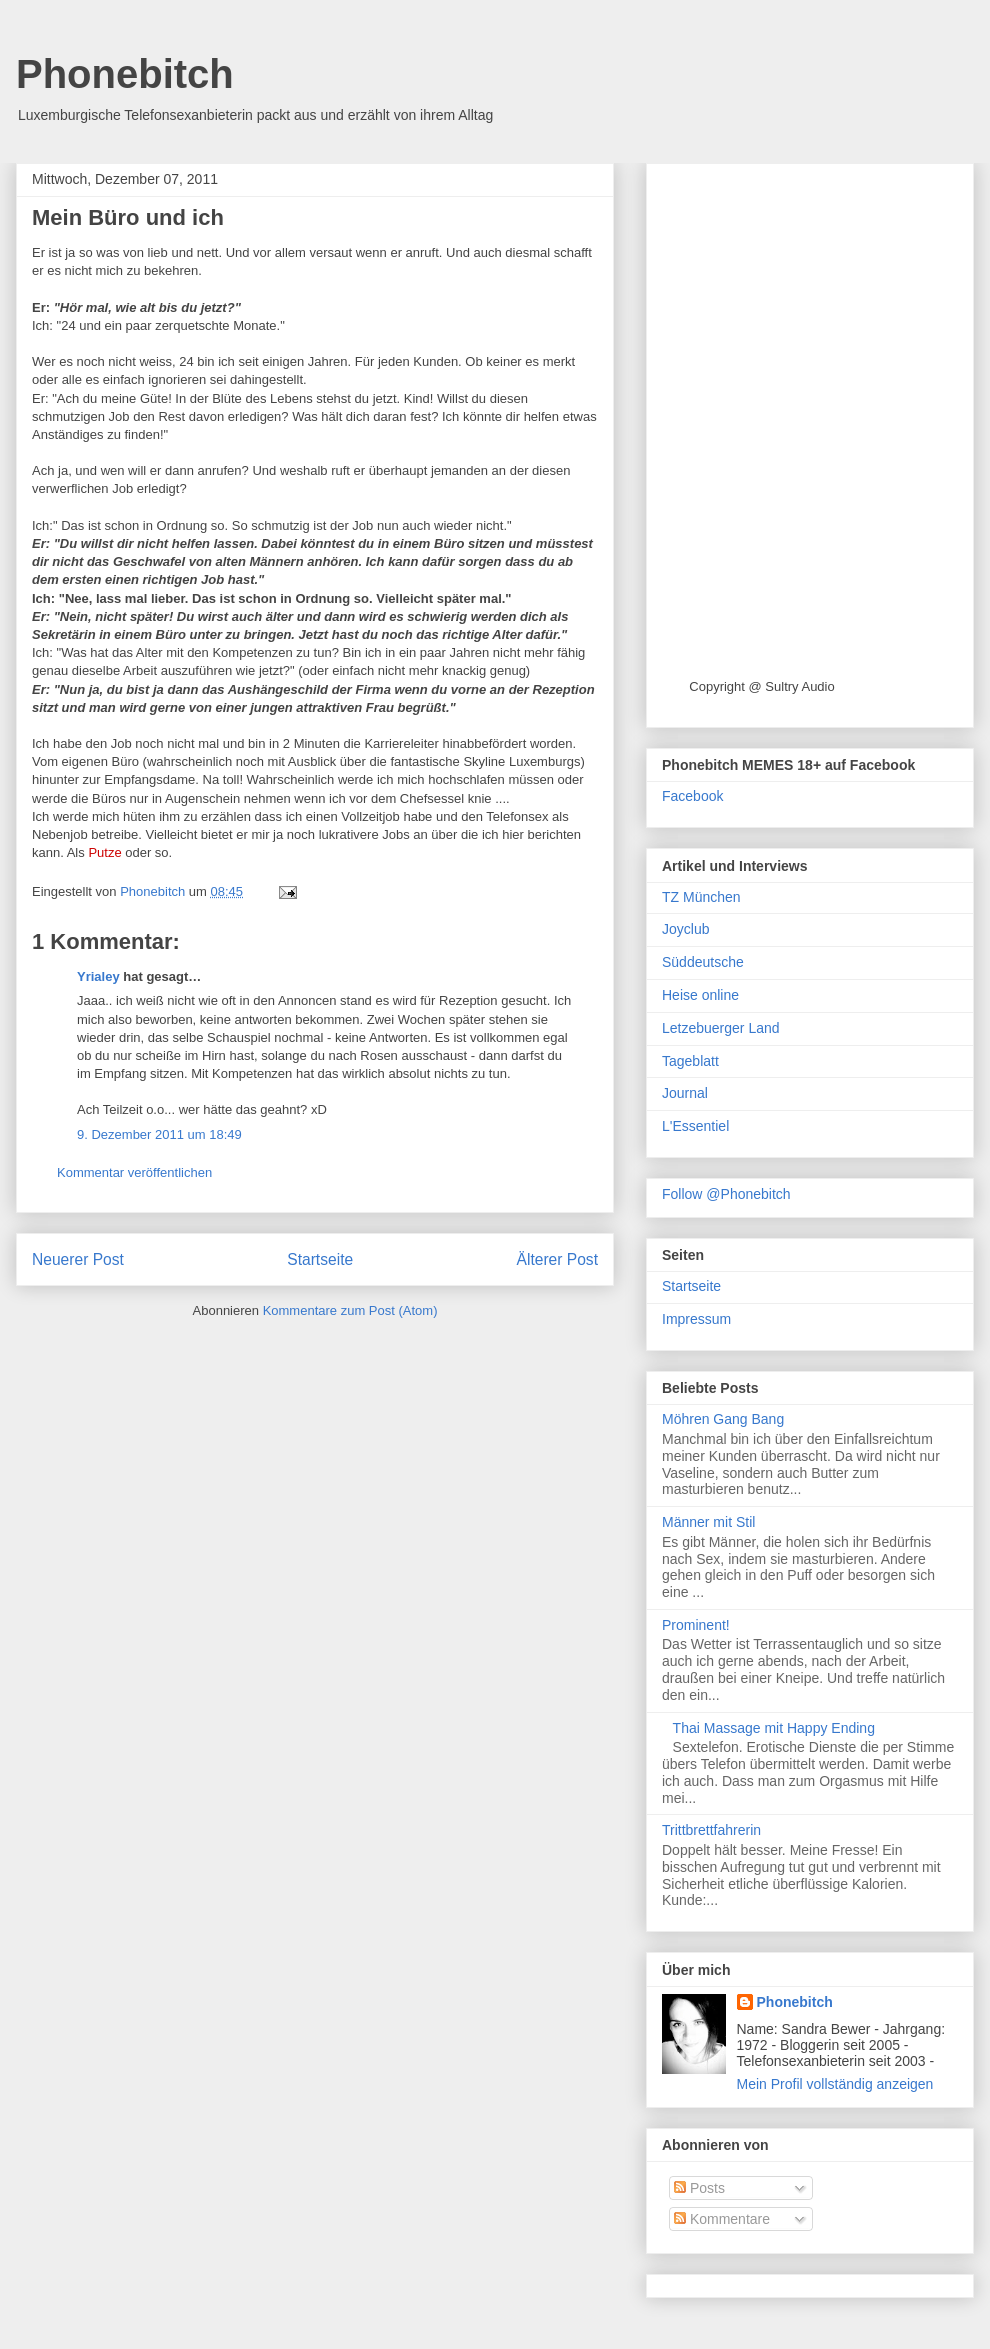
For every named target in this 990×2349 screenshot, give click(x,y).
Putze (104, 852)
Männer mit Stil (708, 1522)
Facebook (692, 796)
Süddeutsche (703, 962)
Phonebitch (125, 74)
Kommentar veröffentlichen (134, 1172)
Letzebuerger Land (721, 1028)
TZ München (701, 897)
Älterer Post (557, 1259)
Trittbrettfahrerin (711, 1830)
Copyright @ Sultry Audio (761, 686)
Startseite (320, 1259)
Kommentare (722, 2219)
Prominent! (696, 1625)
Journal (685, 1093)
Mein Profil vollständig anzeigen (835, 2084)
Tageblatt (690, 1061)
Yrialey (98, 976)
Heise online (700, 995)
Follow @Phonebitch (726, 1194)
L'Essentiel (695, 1126)
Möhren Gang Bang (723, 1419)
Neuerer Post (78, 1259)
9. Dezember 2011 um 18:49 (159, 1134)
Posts (699, 2188)
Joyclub (685, 929)
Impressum (696, 1319)
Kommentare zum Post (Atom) (350, 1310)
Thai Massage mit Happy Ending (774, 1728)
